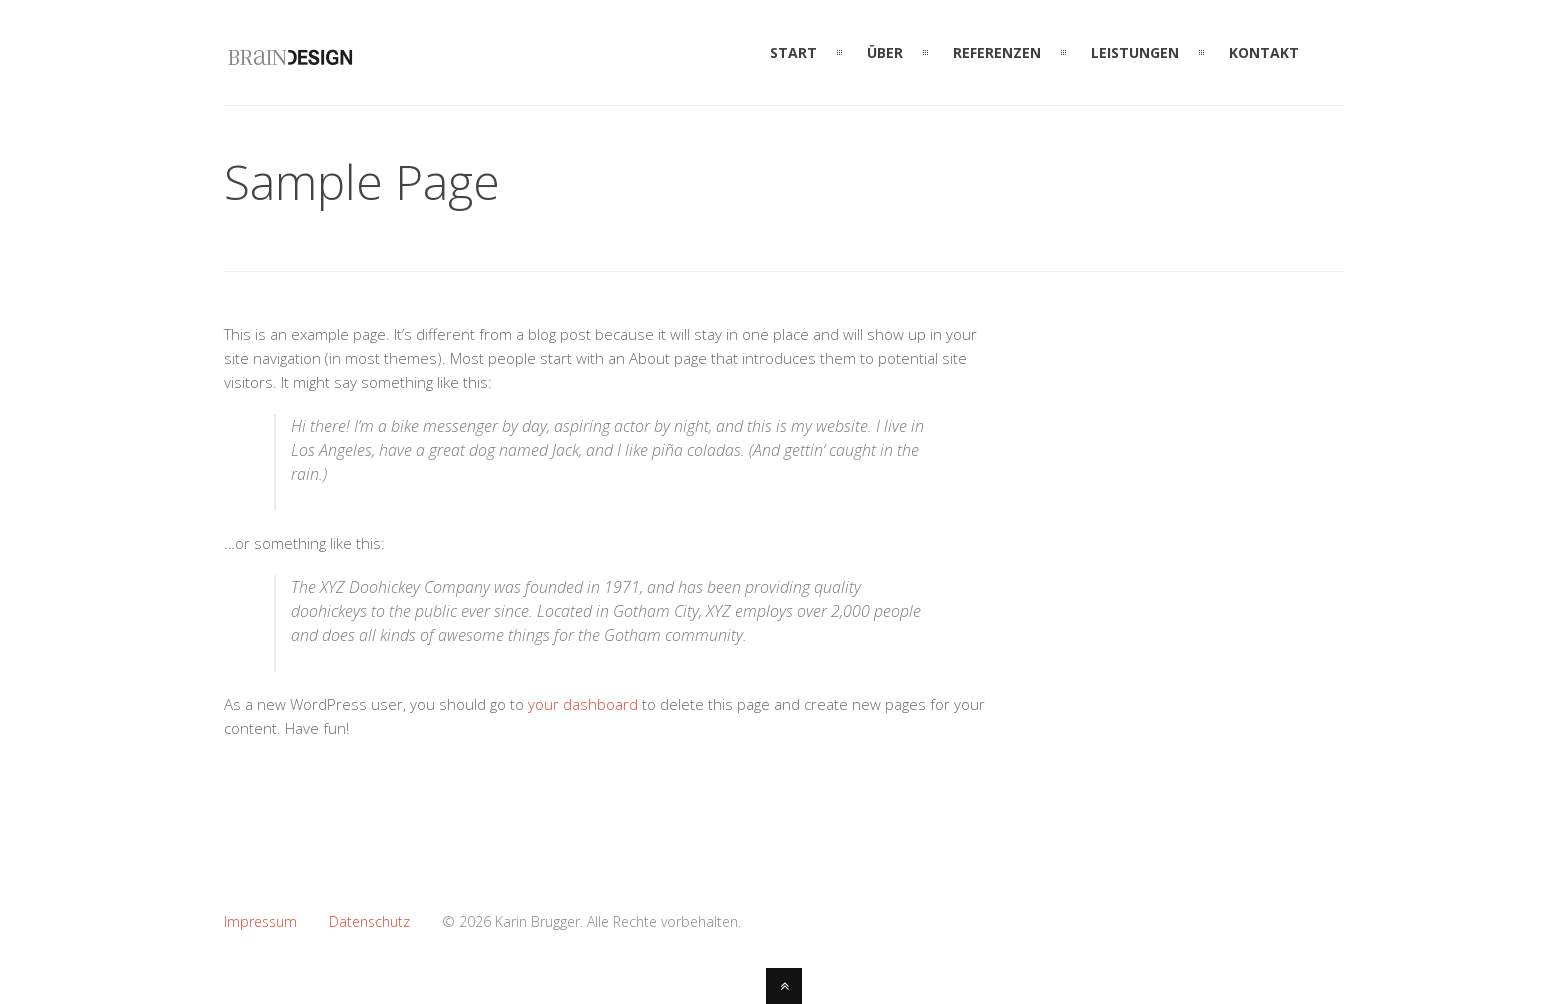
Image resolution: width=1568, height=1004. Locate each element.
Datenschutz (369, 921)
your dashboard (583, 704)
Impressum (260, 921)
